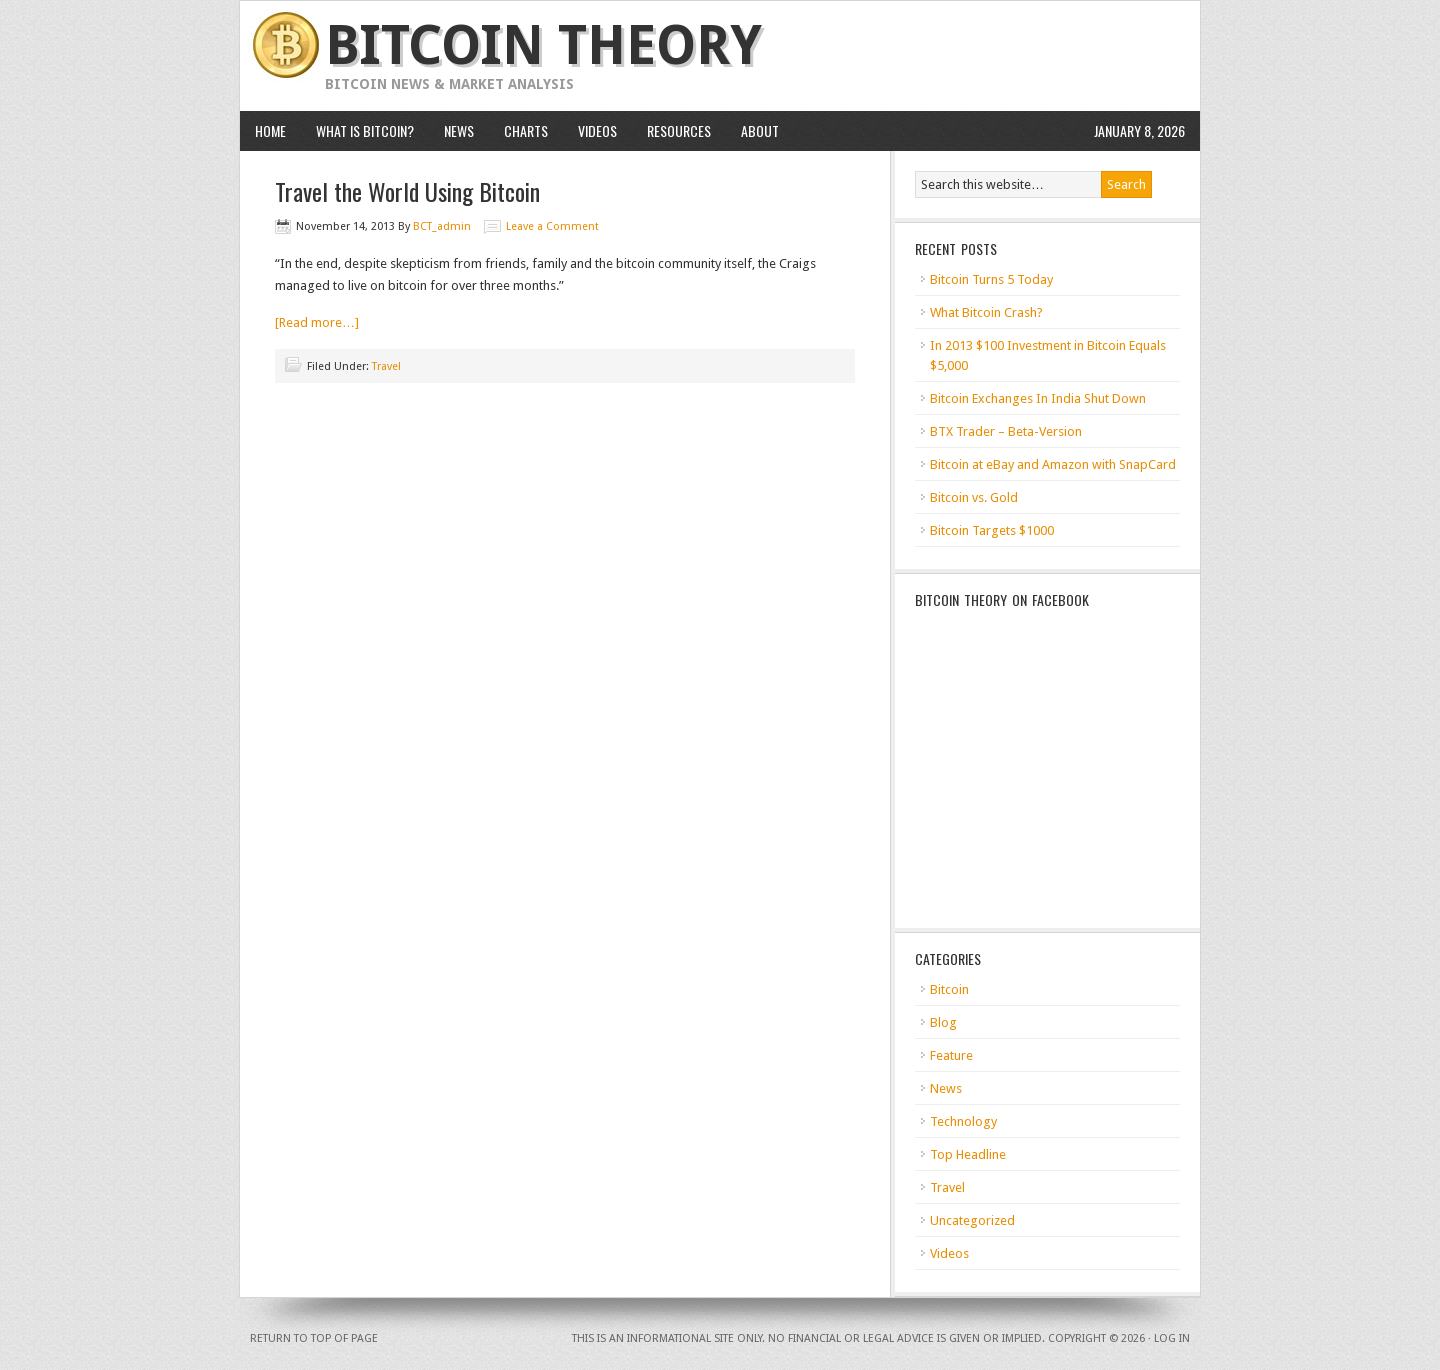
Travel (386, 366)
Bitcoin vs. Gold (974, 497)
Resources (679, 130)
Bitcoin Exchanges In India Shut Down (1038, 398)
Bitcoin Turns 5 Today (991, 279)
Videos (597, 130)
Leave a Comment (552, 226)
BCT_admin (442, 226)
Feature (951, 1055)
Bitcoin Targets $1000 (992, 530)
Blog (943, 1022)
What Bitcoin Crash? (986, 312)
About (760, 130)
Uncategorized (972, 1220)
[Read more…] (317, 322)
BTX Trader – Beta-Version (1006, 431)
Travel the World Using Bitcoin (407, 191)
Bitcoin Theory (543, 45)
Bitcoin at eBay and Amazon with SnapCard (1053, 464)
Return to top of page (314, 1338)
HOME (270, 130)
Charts (526, 130)
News (459, 130)
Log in (1172, 1338)
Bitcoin (949, 989)
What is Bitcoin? (365, 130)
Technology (963, 1121)
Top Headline (968, 1154)
